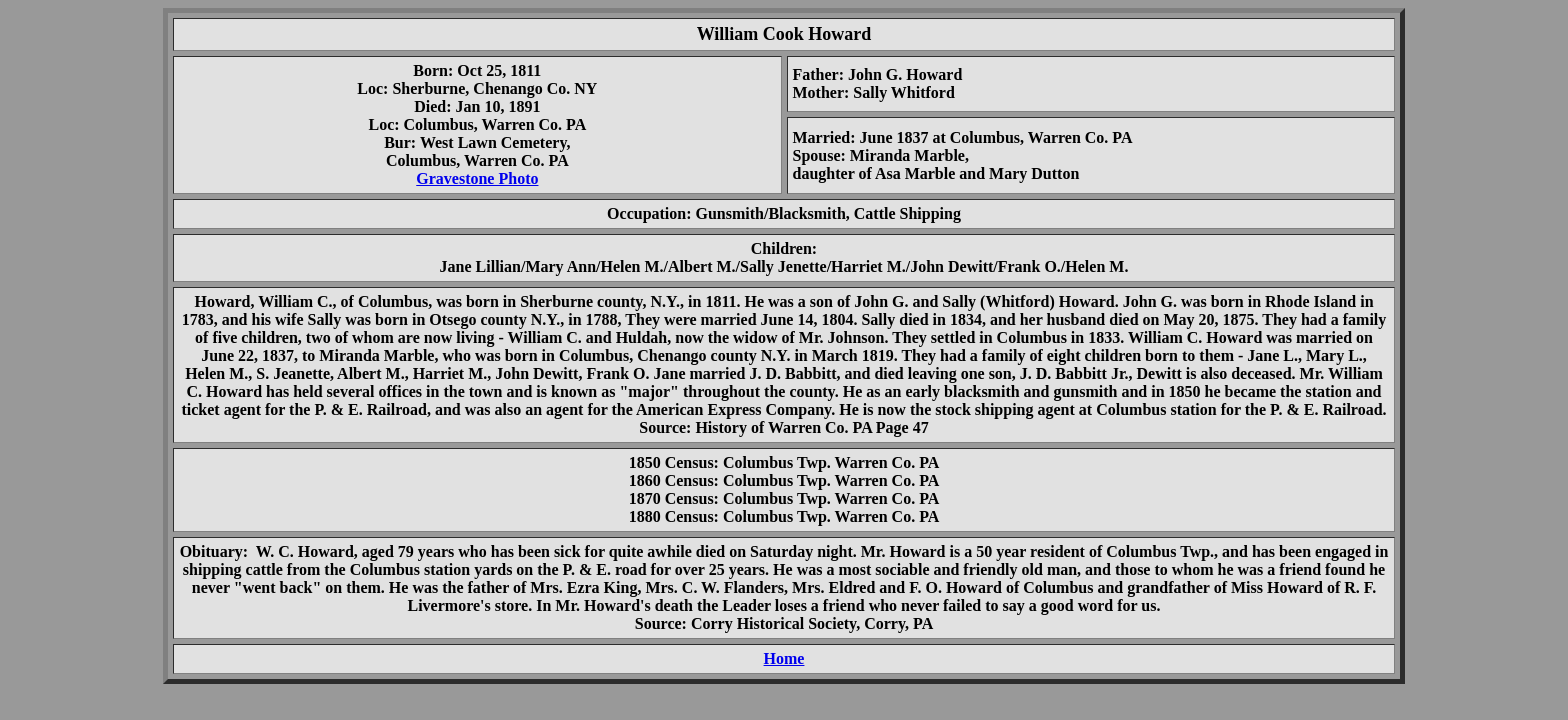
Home (784, 658)
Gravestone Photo (477, 178)
